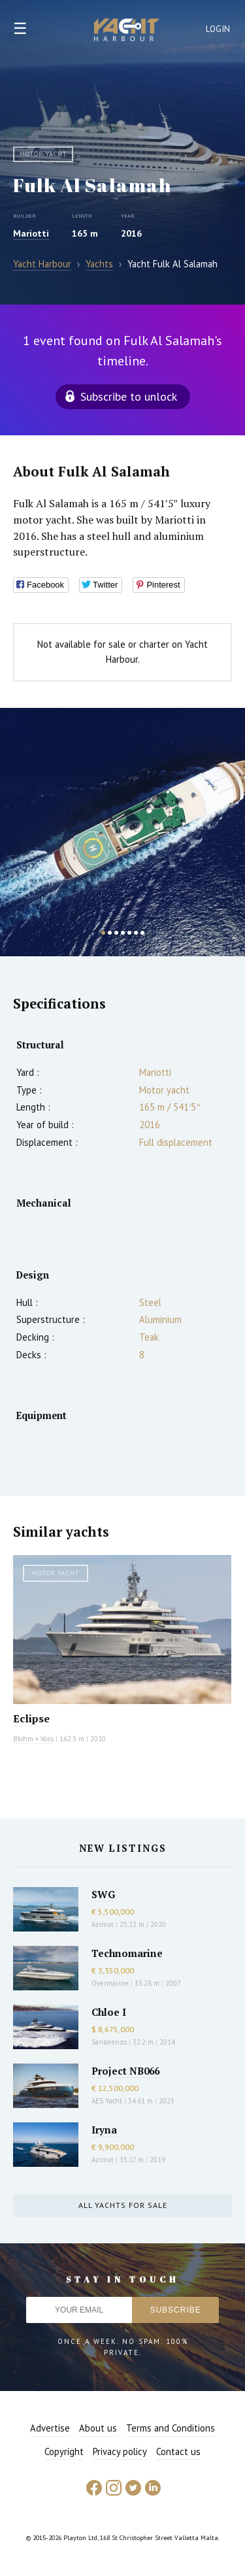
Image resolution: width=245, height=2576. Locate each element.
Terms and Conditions (170, 2428)
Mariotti (31, 233)
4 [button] (123, 933)
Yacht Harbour (126, 31)
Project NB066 (125, 2070)
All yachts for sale (122, 2205)
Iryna (104, 2129)
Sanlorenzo (109, 2042)
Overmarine (111, 1983)
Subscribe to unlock (128, 396)
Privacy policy (120, 2451)
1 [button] (103, 933)
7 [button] (142, 933)
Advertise (50, 2428)
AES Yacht (106, 2100)
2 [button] (110, 933)
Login (218, 29)
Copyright (64, 2451)
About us (98, 2428)
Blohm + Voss (33, 1738)
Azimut (102, 1924)
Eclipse (31, 1718)
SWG (103, 1894)
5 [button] (129, 933)
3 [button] (116, 933)
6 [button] (136, 933)
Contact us (178, 2451)
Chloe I (108, 2011)
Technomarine (127, 1953)
